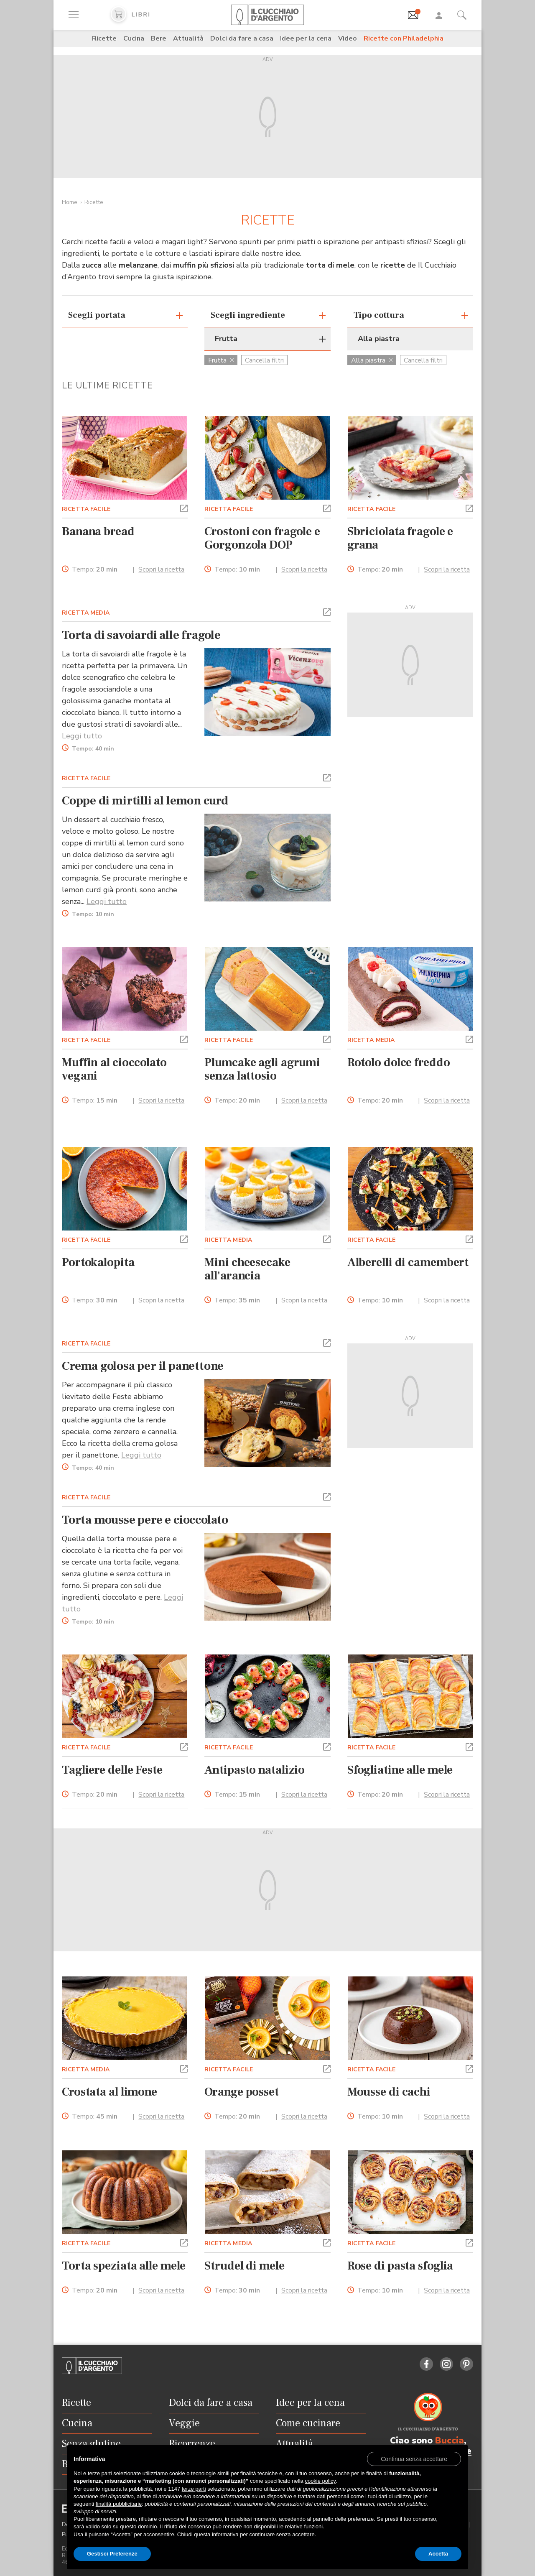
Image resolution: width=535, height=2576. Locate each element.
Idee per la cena (305, 38)
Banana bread (98, 531)
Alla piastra (371, 360)
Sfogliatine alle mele (400, 1769)
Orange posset (241, 2091)
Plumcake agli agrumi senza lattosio (262, 1069)
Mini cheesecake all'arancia (247, 1269)
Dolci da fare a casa (241, 38)
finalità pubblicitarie (119, 2504)
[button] (184, 508)
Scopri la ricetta (161, 569)
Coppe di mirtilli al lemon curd (145, 801)
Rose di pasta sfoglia (400, 2265)
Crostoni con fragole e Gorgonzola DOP (262, 538)
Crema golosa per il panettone (143, 1366)
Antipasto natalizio (254, 1769)
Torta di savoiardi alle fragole (141, 635)
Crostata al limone (109, 2091)
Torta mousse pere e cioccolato (145, 1520)
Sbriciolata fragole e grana (400, 538)
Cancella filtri (264, 360)
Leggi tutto (82, 736)
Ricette (104, 38)
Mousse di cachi (389, 2091)
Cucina (133, 38)
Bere (158, 38)
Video (347, 38)
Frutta (221, 360)
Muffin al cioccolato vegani (114, 1069)
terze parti (194, 2489)
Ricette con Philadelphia (403, 38)
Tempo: (94, 569)
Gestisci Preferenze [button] (112, 2553)
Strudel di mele (244, 2265)
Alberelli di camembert (408, 1262)
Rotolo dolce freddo (398, 1062)
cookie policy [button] (320, 2481)
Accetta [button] (438, 2553)
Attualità (188, 38)
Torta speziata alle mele (124, 2265)
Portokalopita (98, 1262)
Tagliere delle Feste (112, 1769)
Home (69, 202)
